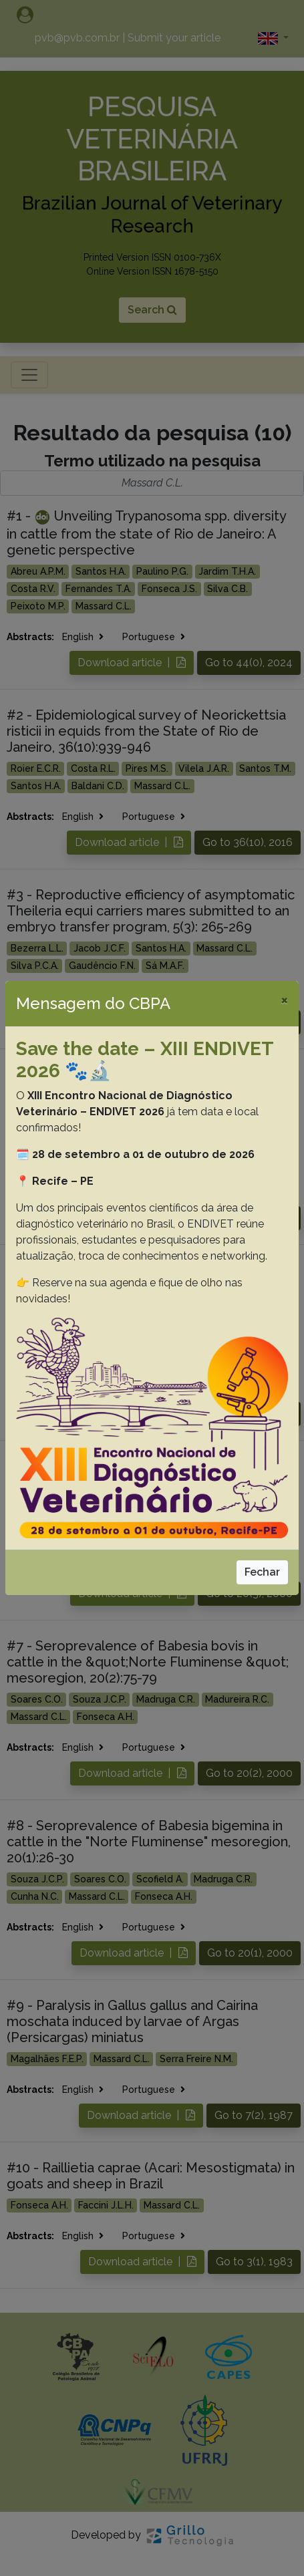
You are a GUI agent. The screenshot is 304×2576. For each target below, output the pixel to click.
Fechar (262, 1572)
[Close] (284, 999)
